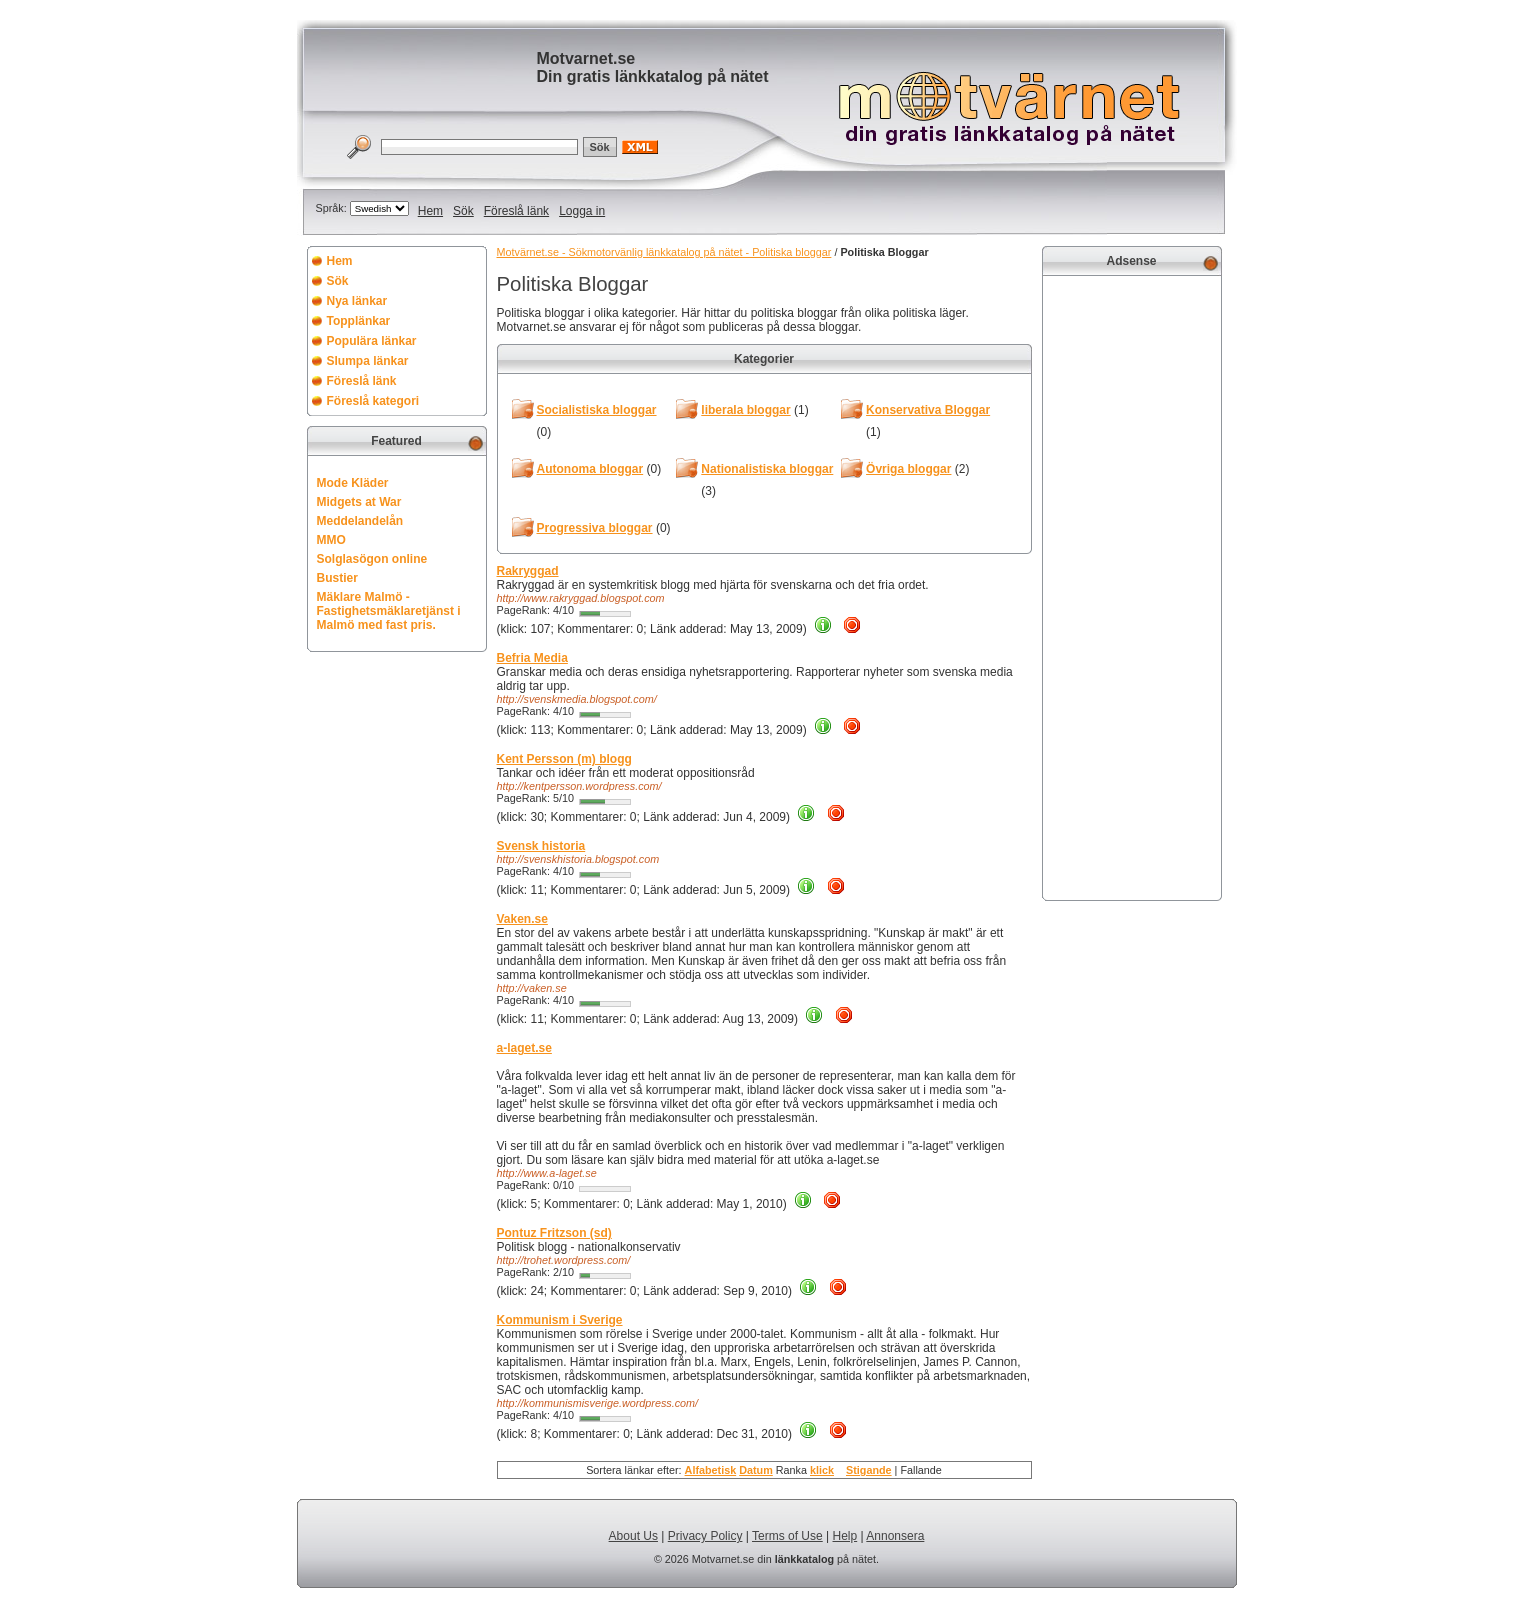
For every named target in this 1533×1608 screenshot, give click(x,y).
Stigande (869, 1470)
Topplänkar (359, 321)
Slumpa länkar (368, 361)
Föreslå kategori (373, 401)
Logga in (582, 211)
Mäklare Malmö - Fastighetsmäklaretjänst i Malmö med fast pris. (389, 611)
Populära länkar (372, 341)
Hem (430, 211)
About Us (633, 1536)
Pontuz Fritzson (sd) (554, 1233)
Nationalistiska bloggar (767, 469)
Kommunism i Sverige (560, 1320)
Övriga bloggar (908, 469)
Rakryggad (528, 571)
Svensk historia (541, 846)
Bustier (337, 578)
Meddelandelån (360, 521)
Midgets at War (359, 502)
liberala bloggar (745, 410)
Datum (756, 1470)
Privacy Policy (705, 1536)
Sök (463, 211)
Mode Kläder (353, 483)
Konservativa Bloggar (928, 410)
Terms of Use (787, 1536)
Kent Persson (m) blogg (564, 759)
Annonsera (895, 1536)
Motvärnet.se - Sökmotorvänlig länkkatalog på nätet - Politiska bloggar (664, 252)
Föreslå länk (516, 211)
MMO (331, 540)
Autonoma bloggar (590, 469)
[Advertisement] (1132, 586)
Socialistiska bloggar (597, 410)
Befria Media (532, 658)
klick (822, 1470)
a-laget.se (524, 1048)
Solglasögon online (372, 559)
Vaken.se (522, 919)
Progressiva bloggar (595, 528)
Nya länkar (357, 301)
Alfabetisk (711, 1470)
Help (845, 1536)
